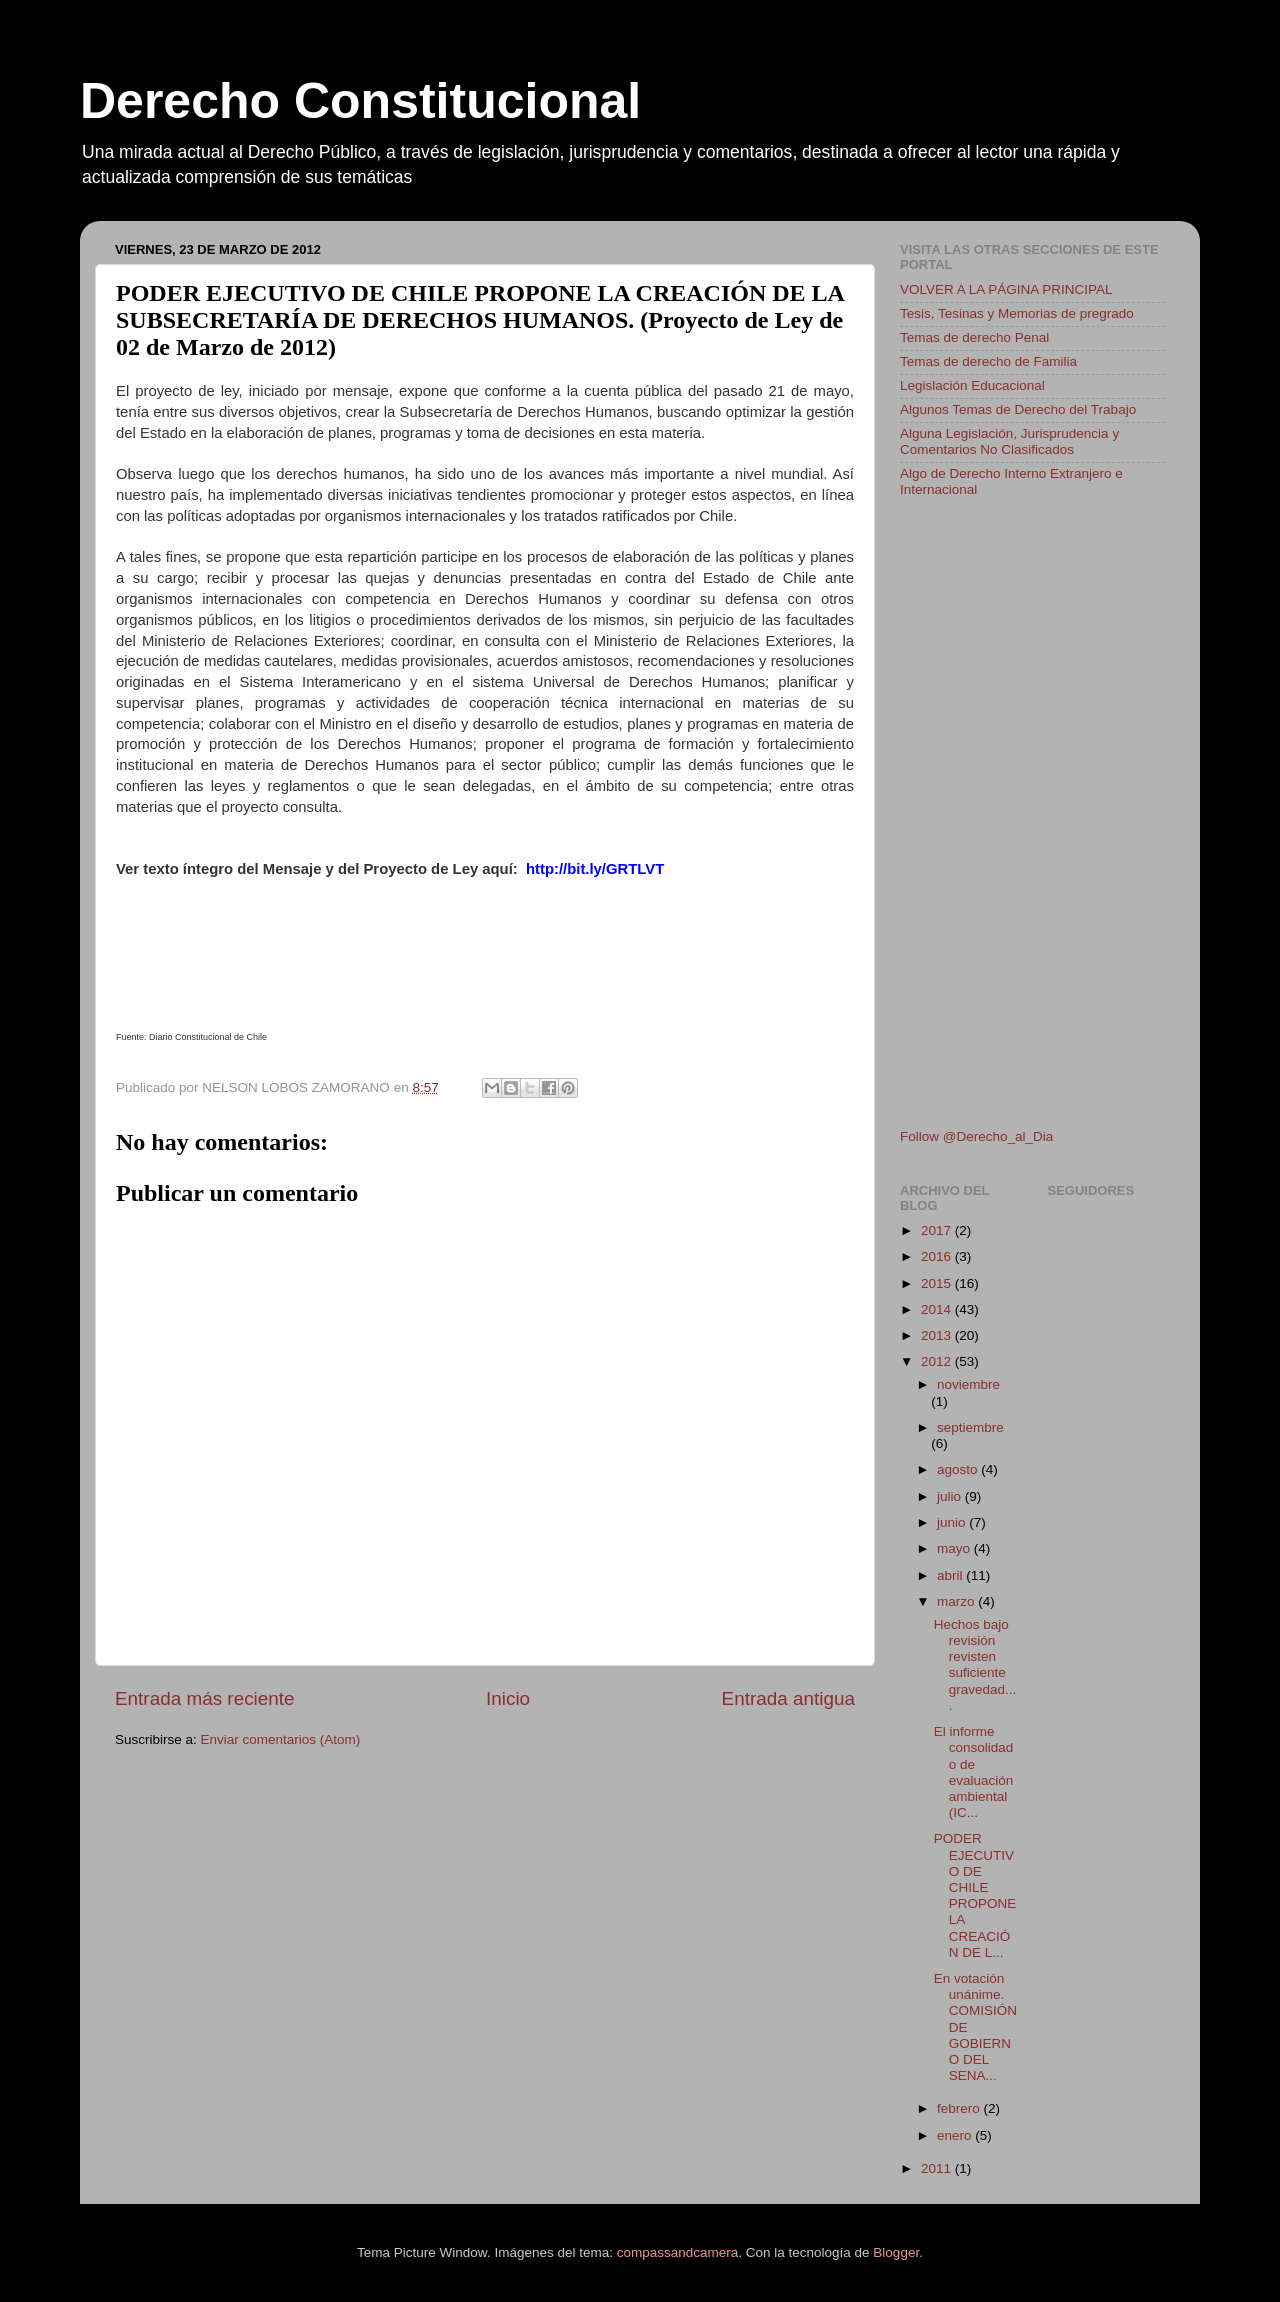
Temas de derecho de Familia (988, 361)
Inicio (508, 1698)
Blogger (896, 2252)
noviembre (968, 1384)
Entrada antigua (788, 1698)
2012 (938, 1361)
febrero (960, 2108)
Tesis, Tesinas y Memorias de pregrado (1017, 313)
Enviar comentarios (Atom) (281, 1739)
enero (956, 2135)
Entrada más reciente (205, 1698)
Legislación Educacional (972, 385)
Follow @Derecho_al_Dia (976, 1136)
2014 (938, 1309)
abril (951, 1575)
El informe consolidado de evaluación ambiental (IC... (974, 1772)
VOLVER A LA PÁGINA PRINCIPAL (1006, 289)
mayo (955, 1548)
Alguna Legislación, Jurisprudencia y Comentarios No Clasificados (1009, 441)
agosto (959, 1469)
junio (953, 1522)
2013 (938, 1335)
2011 (938, 2168)
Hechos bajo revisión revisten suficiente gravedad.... (975, 1665)
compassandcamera (678, 2252)
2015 (938, 1283)
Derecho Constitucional (360, 101)
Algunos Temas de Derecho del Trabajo (1018, 409)
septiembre (970, 1427)
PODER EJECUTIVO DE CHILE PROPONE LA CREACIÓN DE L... (975, 1895)
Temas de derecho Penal (974, 337)
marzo (957, 1601)
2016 (938, 1256)
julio (951, 1496)
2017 (938, 1230)
